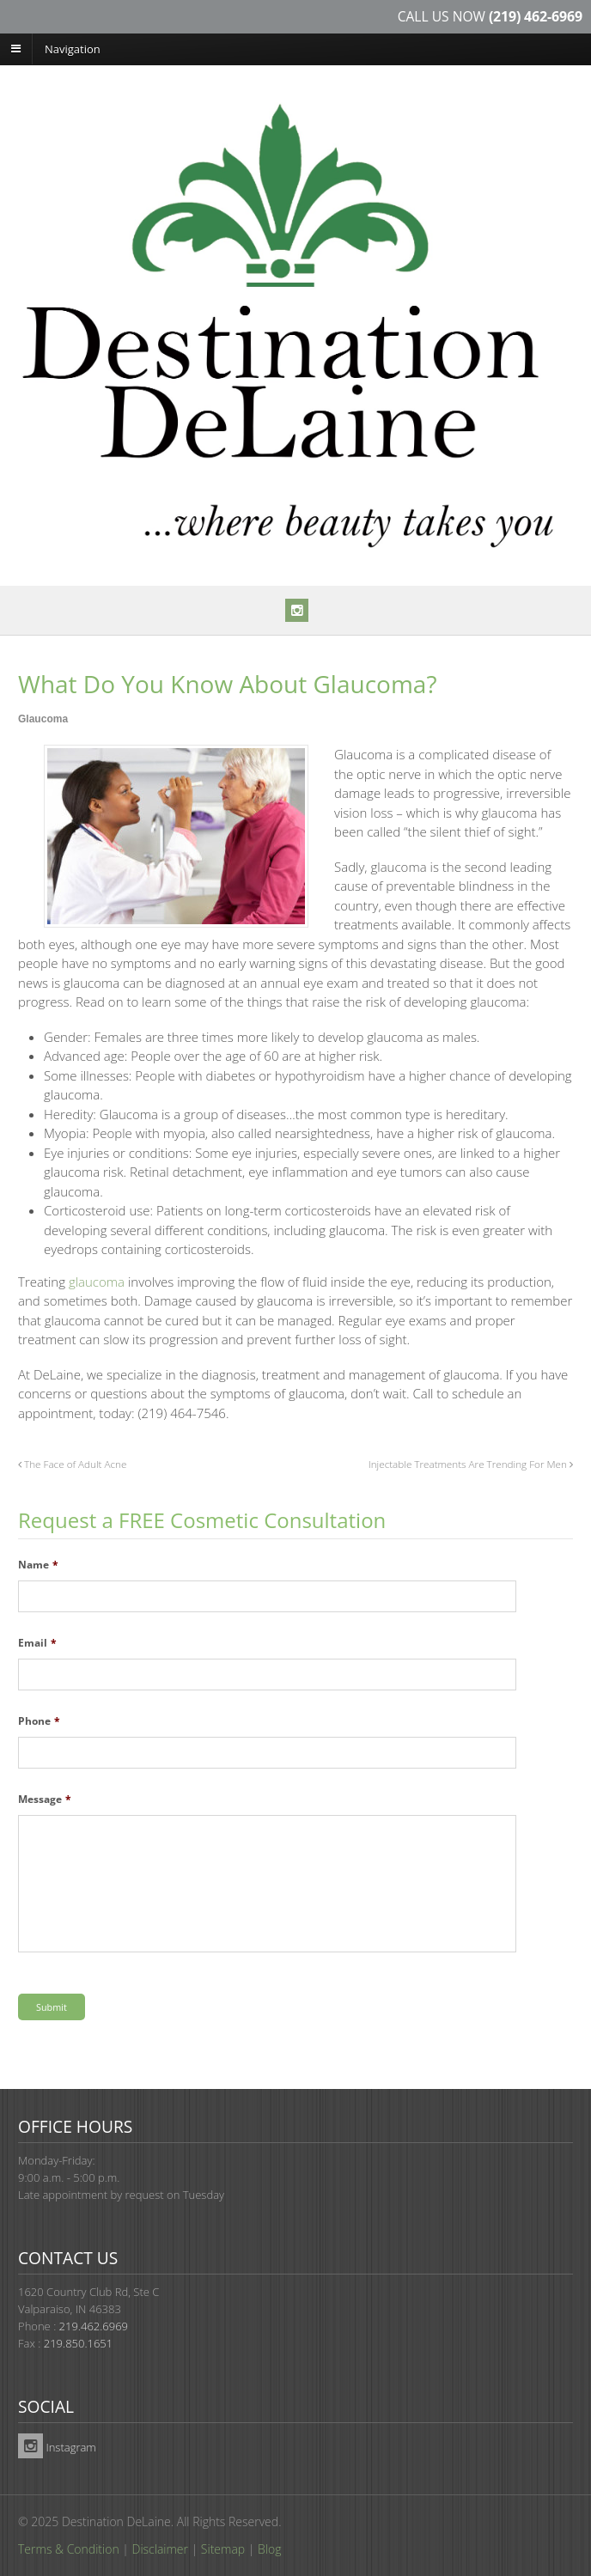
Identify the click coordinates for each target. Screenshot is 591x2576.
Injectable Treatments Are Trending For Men (471, 1464)
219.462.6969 (93, 2326)
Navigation (73, 48)
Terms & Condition (68, 2549)
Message (44, 1799)
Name (38, 1565)
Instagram (57, 2447)
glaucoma (97, 1281)
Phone (39, 1721)
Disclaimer (160, 2549)
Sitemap (223, 2549)
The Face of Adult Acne (72, 1464)
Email (37, 1643)
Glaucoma (43, 719)
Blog (269, 2549)
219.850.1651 (78, 2343)
